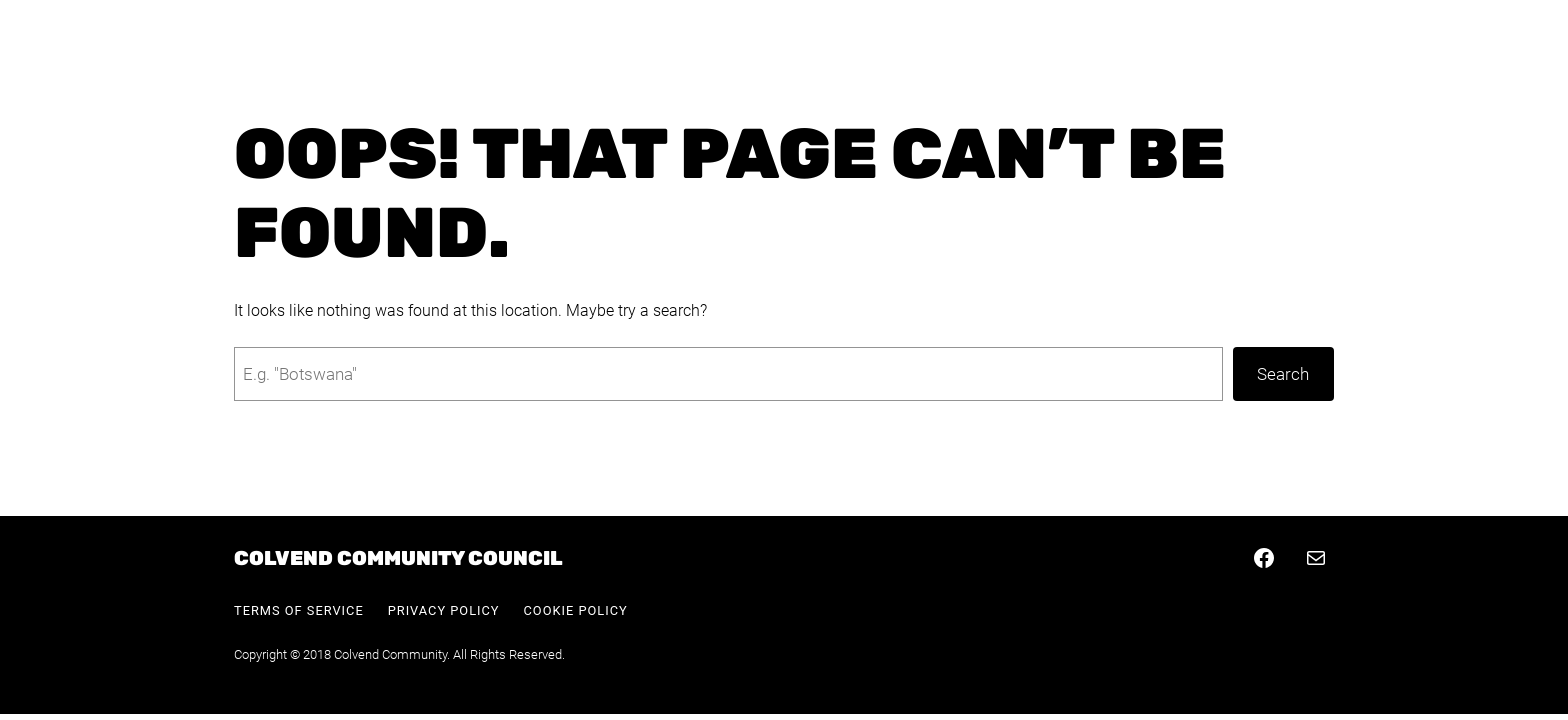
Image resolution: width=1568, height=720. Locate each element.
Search (1283, 374)
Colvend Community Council (398, 558)
